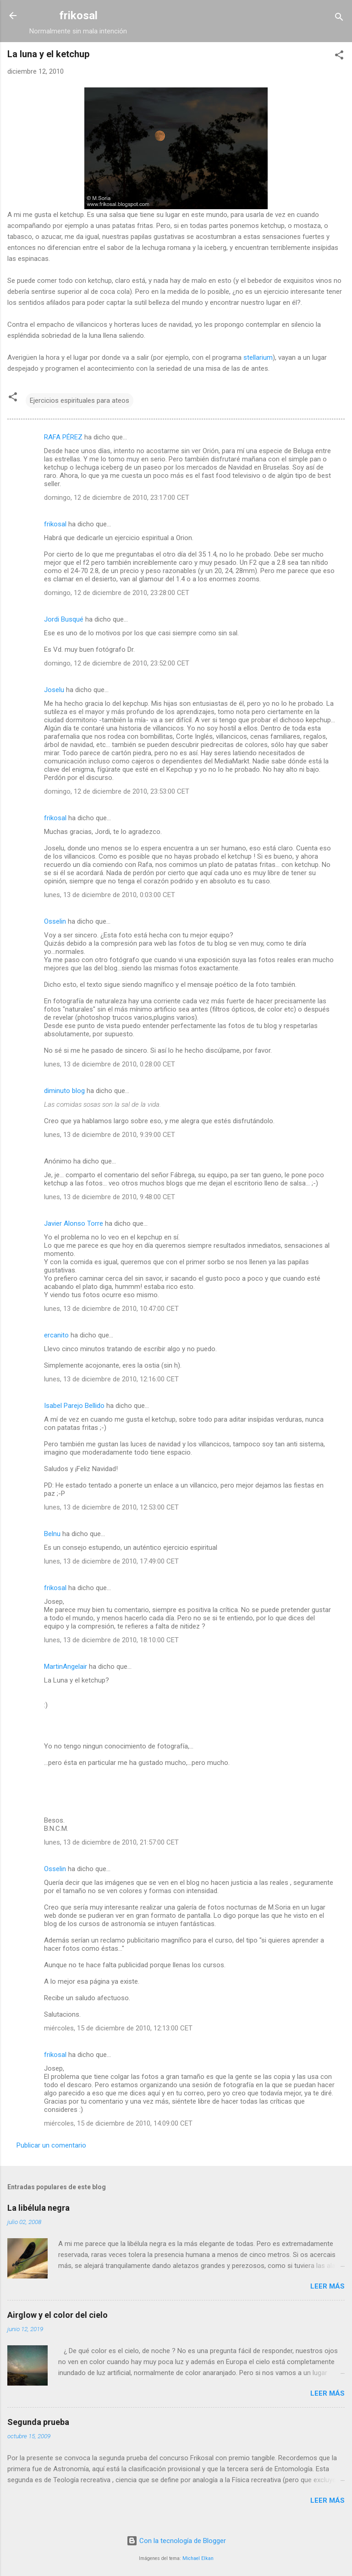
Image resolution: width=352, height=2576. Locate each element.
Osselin (55, 921)
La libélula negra (38, 2208)
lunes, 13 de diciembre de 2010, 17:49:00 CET (111, 1561)
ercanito (56, 1335)
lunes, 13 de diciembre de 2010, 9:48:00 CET (109, 1197)
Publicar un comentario (51, 2145)
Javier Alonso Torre (73, 1223)
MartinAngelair (65, 1666)
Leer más (327, 2286)
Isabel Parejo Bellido (74, 1406)
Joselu (54, 690)
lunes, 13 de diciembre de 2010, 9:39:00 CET (109, 1135)
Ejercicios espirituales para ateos (79, 400)
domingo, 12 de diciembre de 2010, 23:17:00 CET (116, 497)
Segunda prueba (38, 2422)
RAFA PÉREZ (63, 437)
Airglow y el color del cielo (57, 2315)
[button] (339, 56)
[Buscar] (339, 18)
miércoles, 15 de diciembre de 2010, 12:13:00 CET (118, 2028)
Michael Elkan (198, 2558)
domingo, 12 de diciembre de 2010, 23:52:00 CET (116, 663)
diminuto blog (64, 1091)
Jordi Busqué (63, 619)
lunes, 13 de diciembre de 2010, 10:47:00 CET (111, 1308)
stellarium (258, 357)
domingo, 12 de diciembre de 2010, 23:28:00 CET (116, 593)
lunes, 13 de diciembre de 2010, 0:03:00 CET (109, 895)
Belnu (52, 1534)
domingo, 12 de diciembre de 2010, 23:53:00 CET (116, 791)
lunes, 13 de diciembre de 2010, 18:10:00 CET (111, 1640)
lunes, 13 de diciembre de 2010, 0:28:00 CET (109, 1064)
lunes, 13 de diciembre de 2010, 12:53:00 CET (111, 1507)
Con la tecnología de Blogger (176, 2541)
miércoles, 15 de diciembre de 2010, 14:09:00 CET (118, 2123)
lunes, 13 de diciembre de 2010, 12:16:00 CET (111, 1379)
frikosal (78, 15)
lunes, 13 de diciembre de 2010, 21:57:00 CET (111, 1842)
